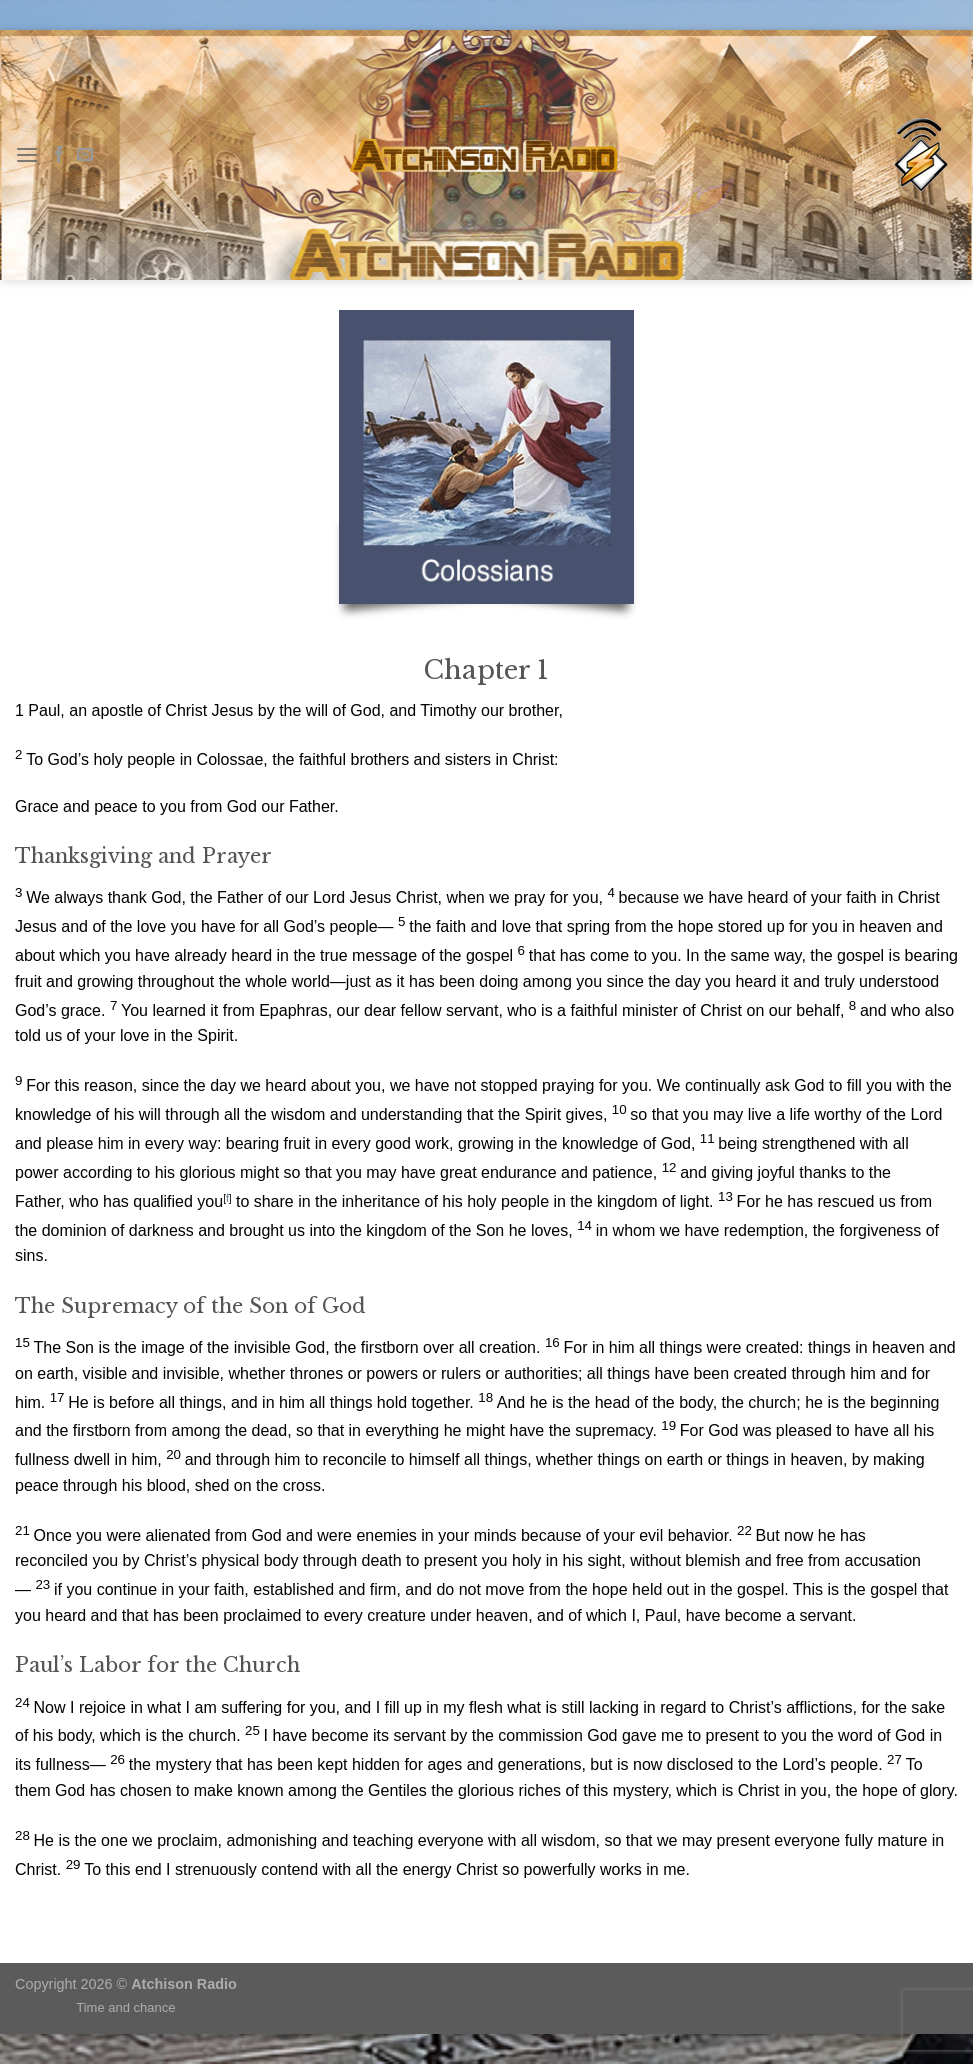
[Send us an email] (85, 155)
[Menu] (27, 154)
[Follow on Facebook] (59, 155)
